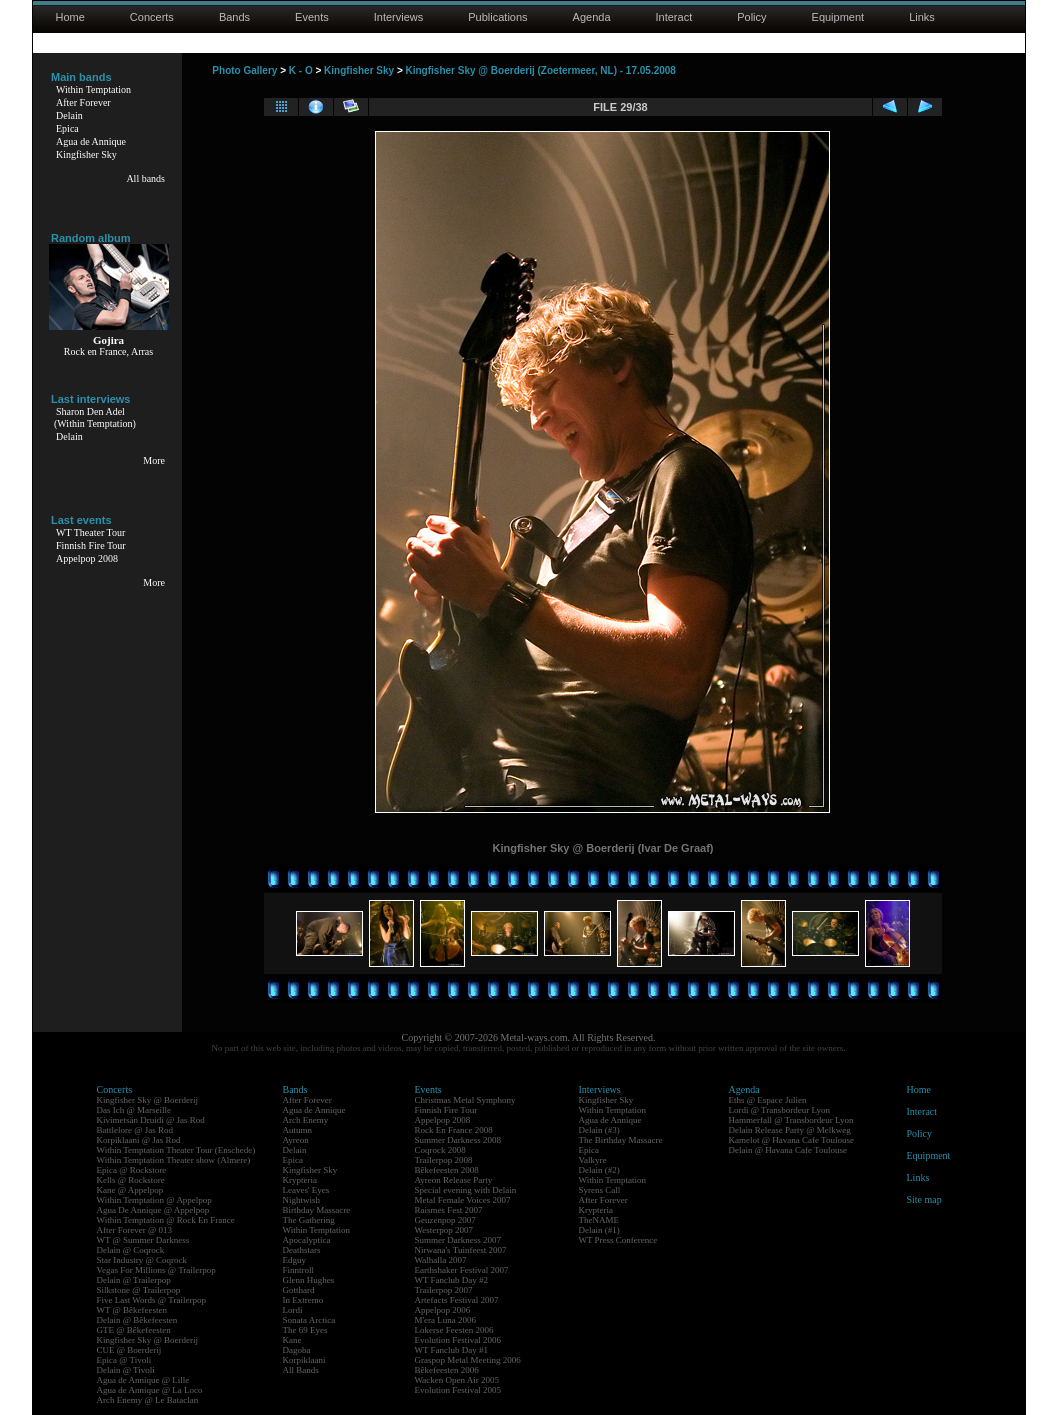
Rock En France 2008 (454, 1130)
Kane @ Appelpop (130, 1190)
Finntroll (299, 1270)
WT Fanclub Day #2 (452, 1280)
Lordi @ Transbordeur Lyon (780, 1110)
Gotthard (299, 1290)
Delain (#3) (599, 1130)
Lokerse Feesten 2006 (454, 1330)
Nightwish (302, 1200)
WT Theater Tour (90, 532)
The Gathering (309, 1220)
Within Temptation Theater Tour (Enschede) (176, 1150)
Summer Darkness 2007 (458, 1240)
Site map (924, 1199)
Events (312, 17)
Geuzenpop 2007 (445, 1220)
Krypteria (300, 1180)
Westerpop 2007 (444, 1230)
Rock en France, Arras (108, 351)
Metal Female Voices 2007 (463, 1200)
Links (922, 17)
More (154, 460)
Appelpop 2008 (87, 558)
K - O (301, 70)
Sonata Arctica (309, 1320)
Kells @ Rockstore (131, 1180)
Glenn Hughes (309, 1280)
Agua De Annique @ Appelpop (153, 1210)
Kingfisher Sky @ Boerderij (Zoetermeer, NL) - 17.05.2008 (541, 70)
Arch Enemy (306, 1120)
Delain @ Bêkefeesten (137, 1320)
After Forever (83, 102)
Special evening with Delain (466, 1190)
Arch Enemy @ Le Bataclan (148, 1400)
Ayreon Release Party (454, 1180)
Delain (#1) (599, 1230)
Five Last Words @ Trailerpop (151, 1300)
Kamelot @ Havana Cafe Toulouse (791, 1140)
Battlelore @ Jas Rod (135, 1130)
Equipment (838, 17)
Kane (292, 1340)
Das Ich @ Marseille (134, 1110)
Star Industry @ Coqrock (142, 1260)
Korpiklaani (304, 1360)
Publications (497, 17)
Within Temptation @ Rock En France (166, 1220)
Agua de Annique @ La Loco (150, 1390)
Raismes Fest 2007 (449, 1210)
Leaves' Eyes (306, 1190)
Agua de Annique (91, 141)
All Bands (301, 1370)
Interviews (399, 17)
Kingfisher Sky (86, 154)
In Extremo (303, 1300)
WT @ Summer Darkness (143, 1240)
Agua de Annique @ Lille (143, 1380)
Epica (67, 128)
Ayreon (296, 1140)
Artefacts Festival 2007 (457, 1300)
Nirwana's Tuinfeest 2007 (461, 1250)
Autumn (298, 1130)
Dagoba (297, 1350)
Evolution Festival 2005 (458, 1390)
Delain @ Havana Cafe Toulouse (788, 1150)
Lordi (293, 1310)
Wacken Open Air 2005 (457, 1380)
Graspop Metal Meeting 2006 (468, 1360)
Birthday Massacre (317, 1210)
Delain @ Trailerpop (134, 1280)
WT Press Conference (618, 1240)
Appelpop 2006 (443, 1310)
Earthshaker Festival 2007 (462, 1270)
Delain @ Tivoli (126, 1370)
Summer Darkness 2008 (458, 1140)
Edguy (295, 1260)
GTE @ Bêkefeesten (134, 1330)
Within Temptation (93, 89)
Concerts (152, 17)
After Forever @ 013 (135, 1230)
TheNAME (599, 1220)
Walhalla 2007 (441, 1260)
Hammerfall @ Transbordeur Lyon (791, 1120)
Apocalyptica (307, 1240)
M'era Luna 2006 (446, 1320)
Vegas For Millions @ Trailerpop (156, 1270)
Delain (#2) (599, 1170)
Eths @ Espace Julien (768, 1100)
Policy (751, 17)
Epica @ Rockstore (132, 1170)
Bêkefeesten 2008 (447, 1170)
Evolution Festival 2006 (458, 1340)
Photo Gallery (244, 70)
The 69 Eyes (305, 1330)
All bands (145, 178)
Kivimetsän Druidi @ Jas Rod (151, 1120)
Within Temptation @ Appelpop (154, 1200)
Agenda (592, 17)
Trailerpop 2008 (444, 1160)
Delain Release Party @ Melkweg (790, 1130)
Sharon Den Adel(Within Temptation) (95, 417)
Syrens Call (600, 1190)
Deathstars (302, 1250)
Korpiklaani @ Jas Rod (139, 1140)
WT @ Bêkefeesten (132, 1310)
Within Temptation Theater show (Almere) (174, 1160)
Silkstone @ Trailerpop (139, 1290)
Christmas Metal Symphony (465, 1100)
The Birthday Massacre (621, 1140)
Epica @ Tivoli (124, 1360)
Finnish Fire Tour (91, 545)
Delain (69, 115)
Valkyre (593, 1160)
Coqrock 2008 (440, 1150)
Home (70, 17)
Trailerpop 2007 (444, 1290)
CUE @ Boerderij (129, 1350)
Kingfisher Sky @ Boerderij (148, 1100)
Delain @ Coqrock (131, 1250)
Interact (674, 17)
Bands (234, 17)
